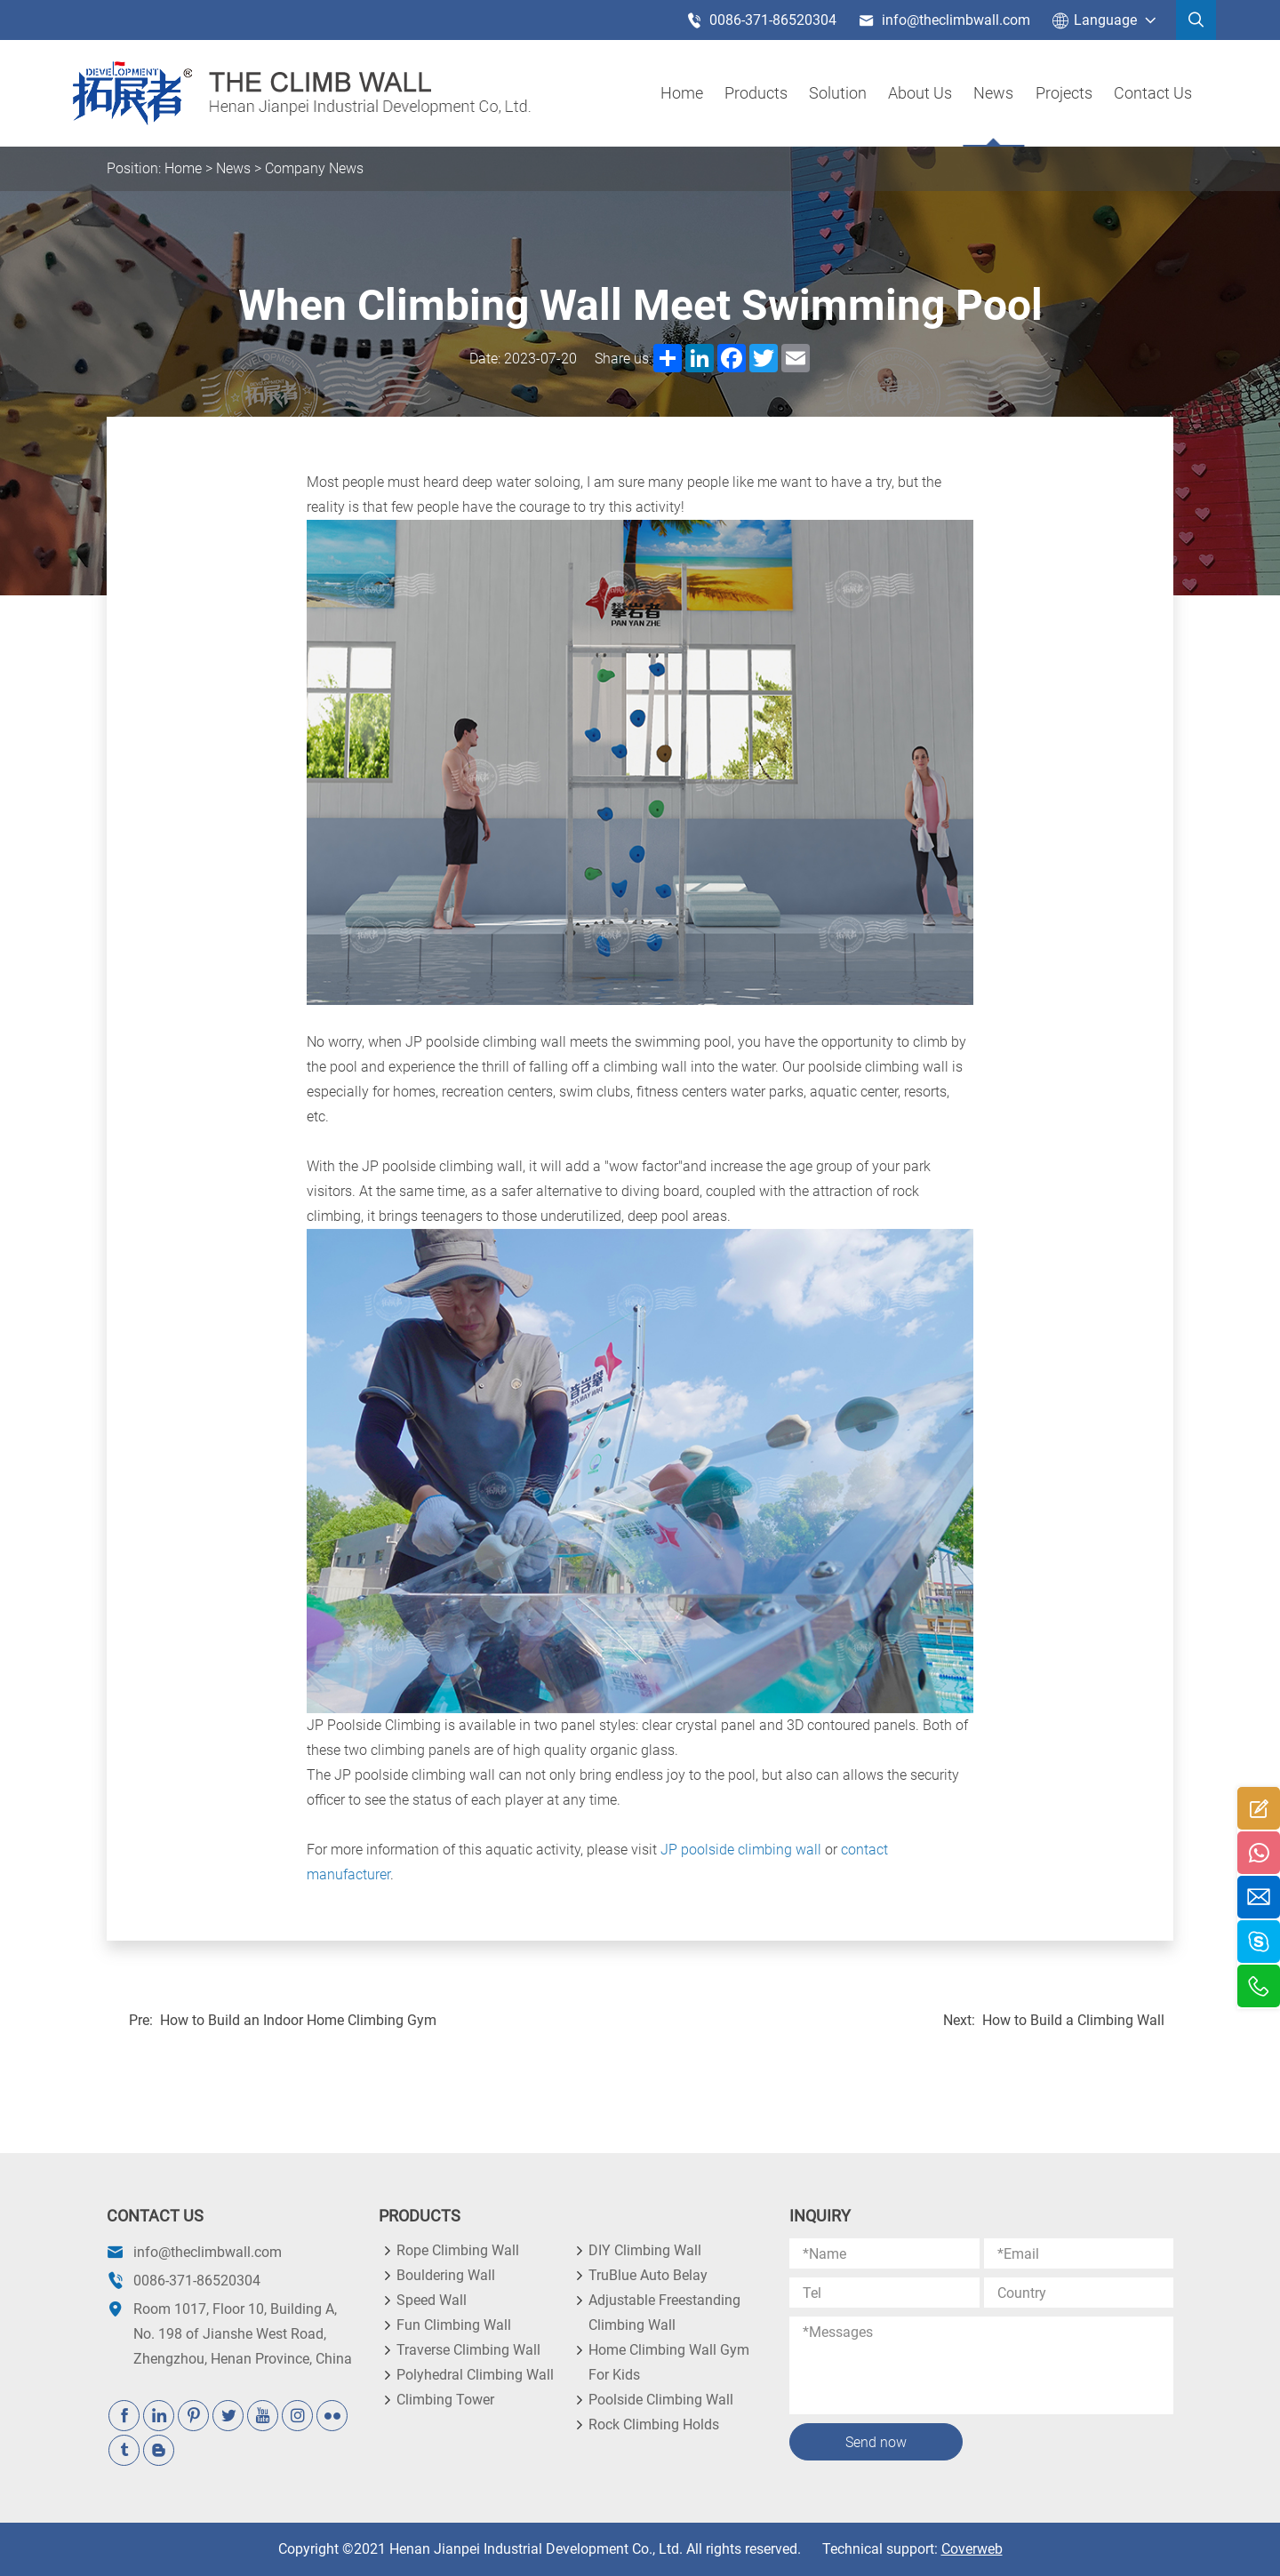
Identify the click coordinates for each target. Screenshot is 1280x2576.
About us (921, 93)
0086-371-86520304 (761, 20)
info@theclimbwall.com (944, 20)
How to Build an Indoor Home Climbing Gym (298, 2020)
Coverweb (972, 2548)
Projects (1064, 93)
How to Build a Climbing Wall (1073, 2020)
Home (682, 93)
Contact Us (1153, 93)
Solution (839, 93)
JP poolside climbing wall (740, 1849)
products (756, 93)
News (994, 93)
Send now (876, 2442)
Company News (314, 168)
